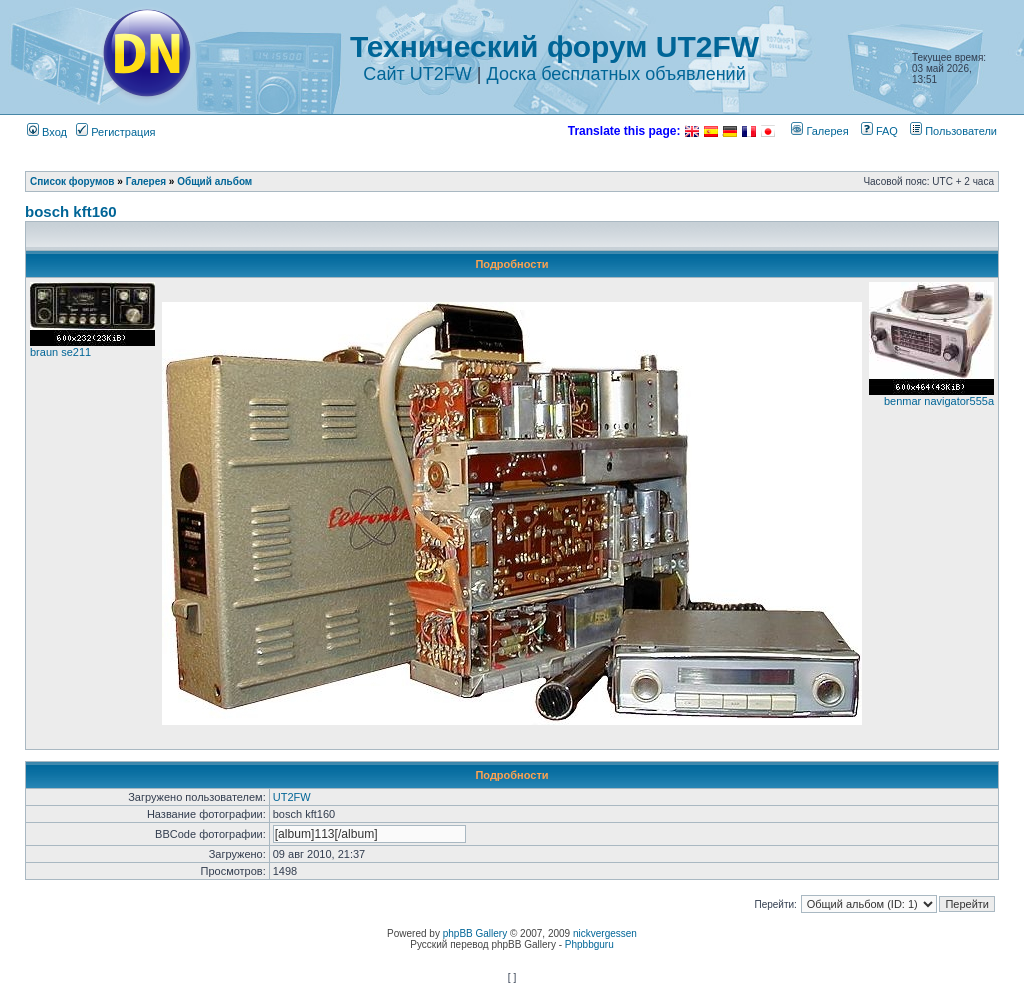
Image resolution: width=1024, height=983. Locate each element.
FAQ (879, 131)
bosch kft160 (71, 211)
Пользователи (953, 131)
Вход (47, 132)
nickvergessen (605, 933)
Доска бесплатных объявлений (615, 74)
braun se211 (60, 352)
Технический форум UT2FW (554, 46)
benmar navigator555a (939, 401)
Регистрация (115, 132)
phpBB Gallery (475, 933)
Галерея (819, 131)
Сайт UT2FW (417, 74)
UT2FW (292, 797)
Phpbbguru (589, 944)
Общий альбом (214, 181)
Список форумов (72, 181)
